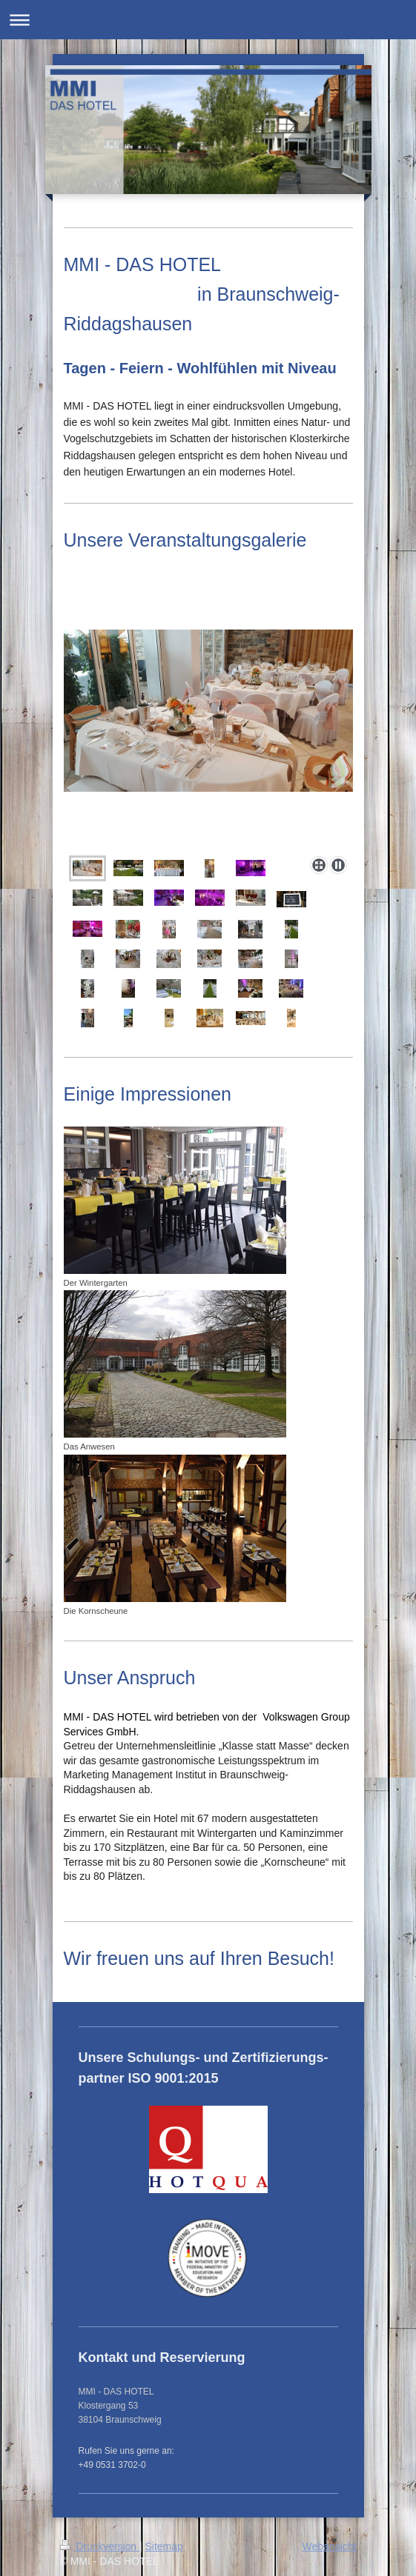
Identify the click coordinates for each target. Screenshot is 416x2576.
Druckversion (99, 2546)
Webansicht (330, 2546)
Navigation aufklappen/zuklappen (208, 20)
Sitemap (164, 2546)
